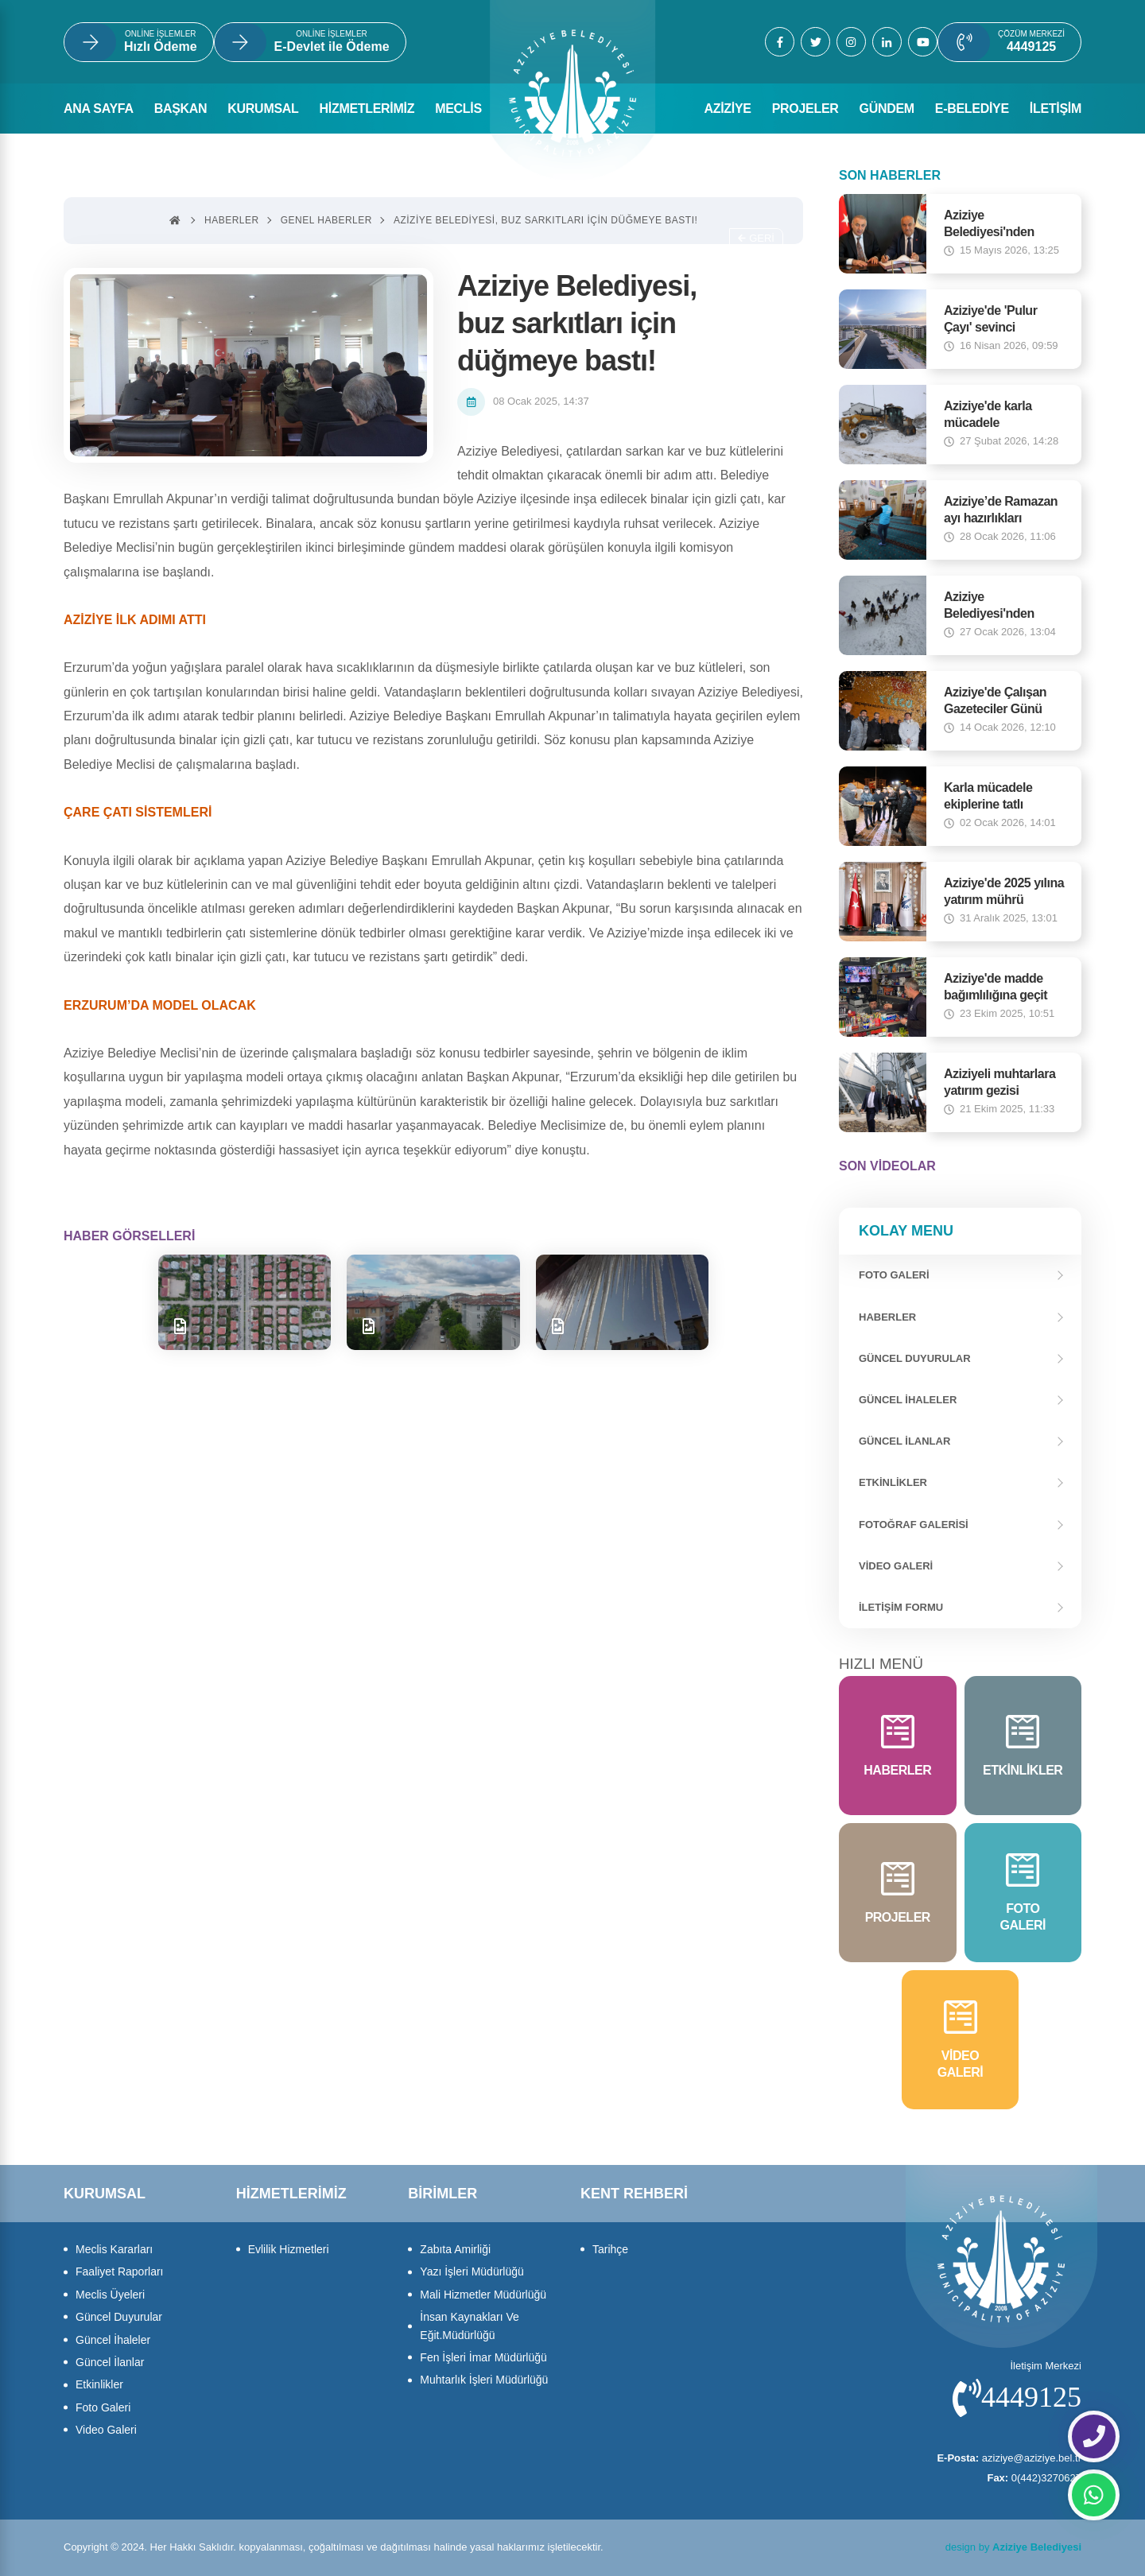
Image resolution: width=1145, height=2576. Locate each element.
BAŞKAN (181, 108)
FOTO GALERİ (894, 1275)
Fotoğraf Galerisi (913, 1524)
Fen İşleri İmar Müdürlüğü (483, 2357)
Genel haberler (326, 220)
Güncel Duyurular (915, 1358)
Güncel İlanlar (904, 1441)
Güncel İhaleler (908, 1400)
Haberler (887, 1317)
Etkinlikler (893, 1482)
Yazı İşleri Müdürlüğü (471, 2271)
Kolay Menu (906, 1231)
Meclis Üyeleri (110, 2294)
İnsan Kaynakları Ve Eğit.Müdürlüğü (469, 2325)
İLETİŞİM (1055, 108)
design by (1013, 2547)
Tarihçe (610, 2249)
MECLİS (458, 108)
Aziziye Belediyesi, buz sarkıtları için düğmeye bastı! (545, 220)
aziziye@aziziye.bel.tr (1009, 2458)
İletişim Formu (901, 1607)
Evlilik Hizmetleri (288, 2249)
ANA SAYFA (99, 108)
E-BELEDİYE (972, 108)
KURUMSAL (262, 108)
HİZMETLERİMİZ (367, 108)
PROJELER (805, 108)
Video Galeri (896, 1566)
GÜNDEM (887, 108)
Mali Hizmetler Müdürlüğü (483, 2294)
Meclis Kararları (114, 2249)
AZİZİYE (727, 108)
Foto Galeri (103, 2407)
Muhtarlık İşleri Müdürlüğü (484, 2379)
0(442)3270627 (1034, 2478)
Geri (756, 238)
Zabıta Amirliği (455, 2249)
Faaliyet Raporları (120, 2271)
